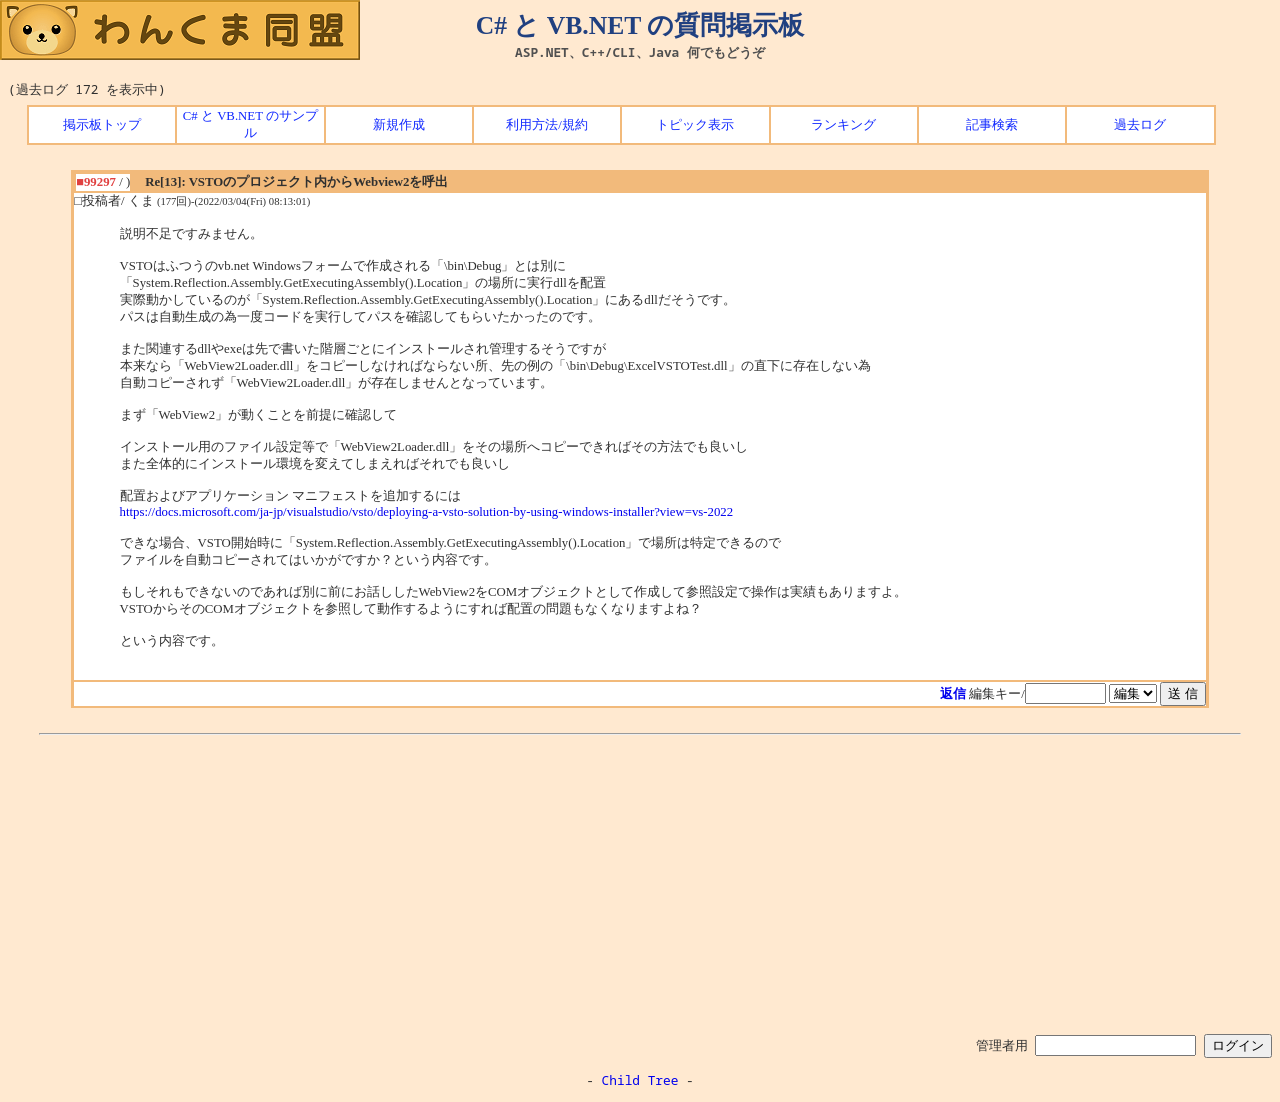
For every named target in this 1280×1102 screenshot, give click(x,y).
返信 (953, 694)
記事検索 (992, 125)
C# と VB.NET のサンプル (250, 124)
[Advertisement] (640, 881)
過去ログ (1140, 125)
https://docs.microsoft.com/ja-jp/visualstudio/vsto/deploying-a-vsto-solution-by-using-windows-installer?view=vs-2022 (427, 512)
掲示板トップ (102, 125)
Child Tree (640, 1080)
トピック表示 (695, 125)
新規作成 (399, 125)
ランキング (843, 125)
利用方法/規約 (547, 125)
